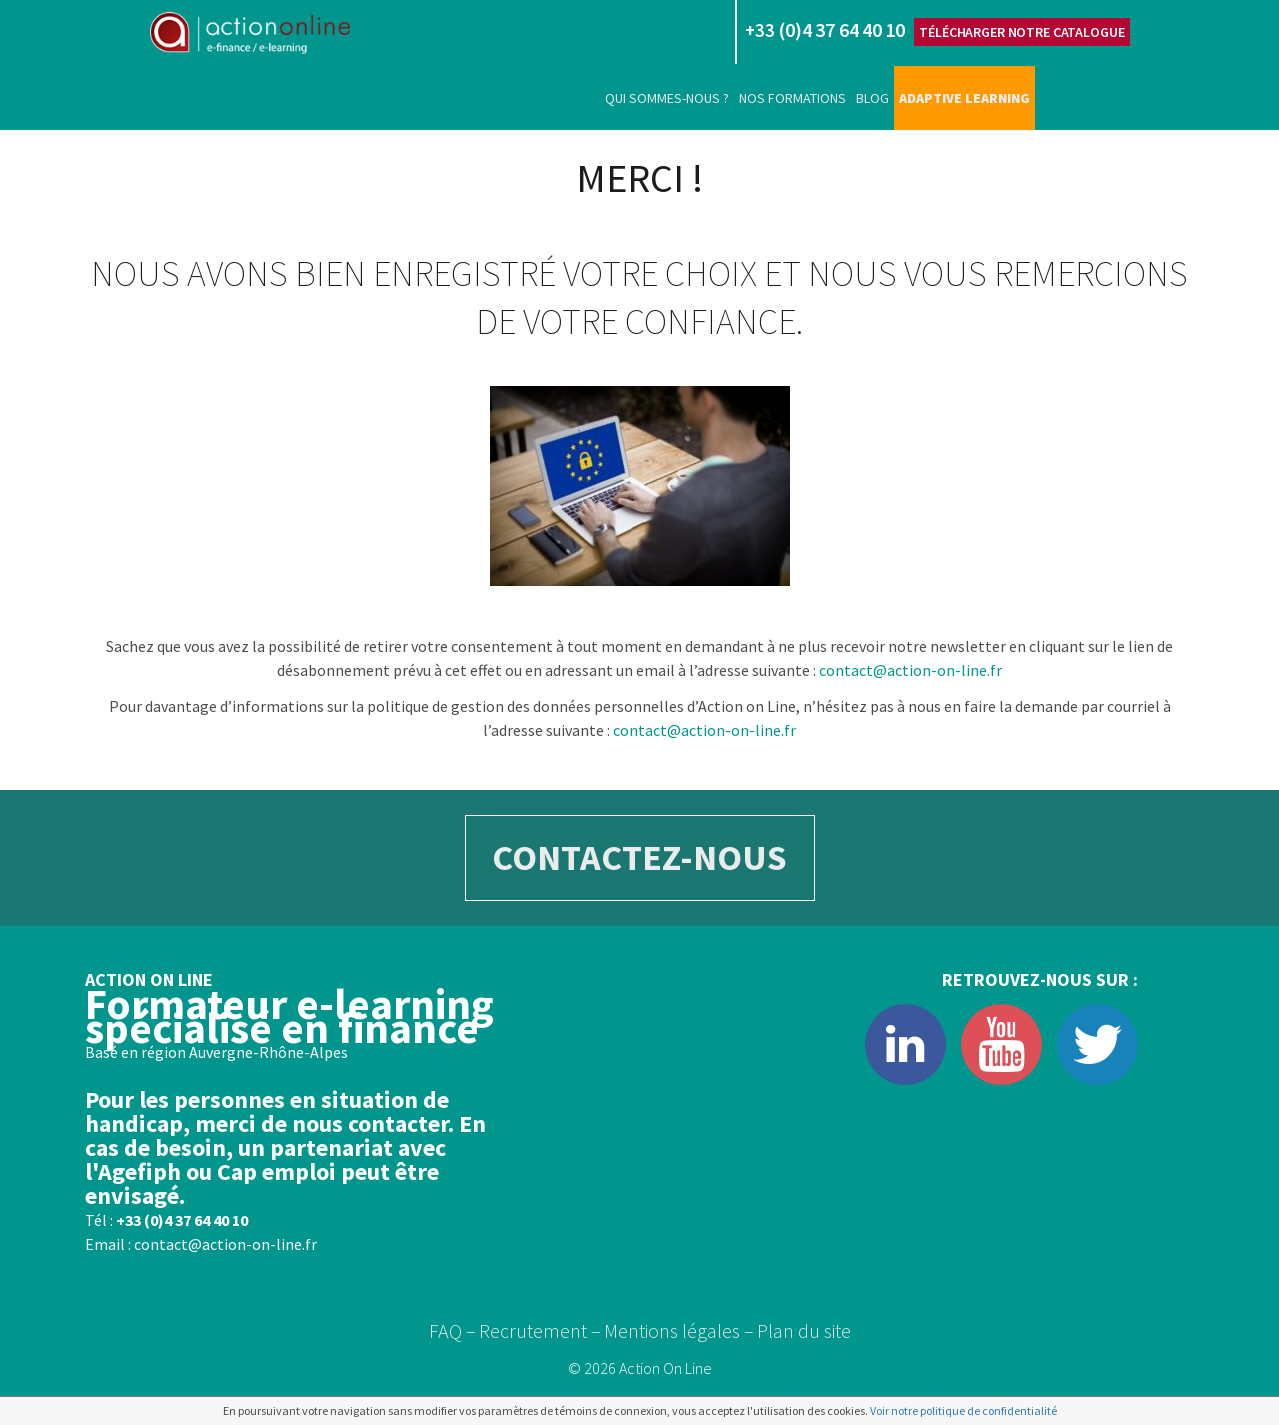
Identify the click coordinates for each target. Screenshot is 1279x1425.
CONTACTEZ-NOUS (639, 857)
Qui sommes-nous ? (667, 98)
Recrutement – (540, 1330)
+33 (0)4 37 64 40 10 (182, 1220)
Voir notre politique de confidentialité (963, 1410)
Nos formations (792, 98)
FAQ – (452, 1330)
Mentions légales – (679, 1330)
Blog (872, 98)
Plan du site (804, 1330)
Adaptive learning (964, 98)
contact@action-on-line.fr (910, 670)
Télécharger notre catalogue (1021, 32)
